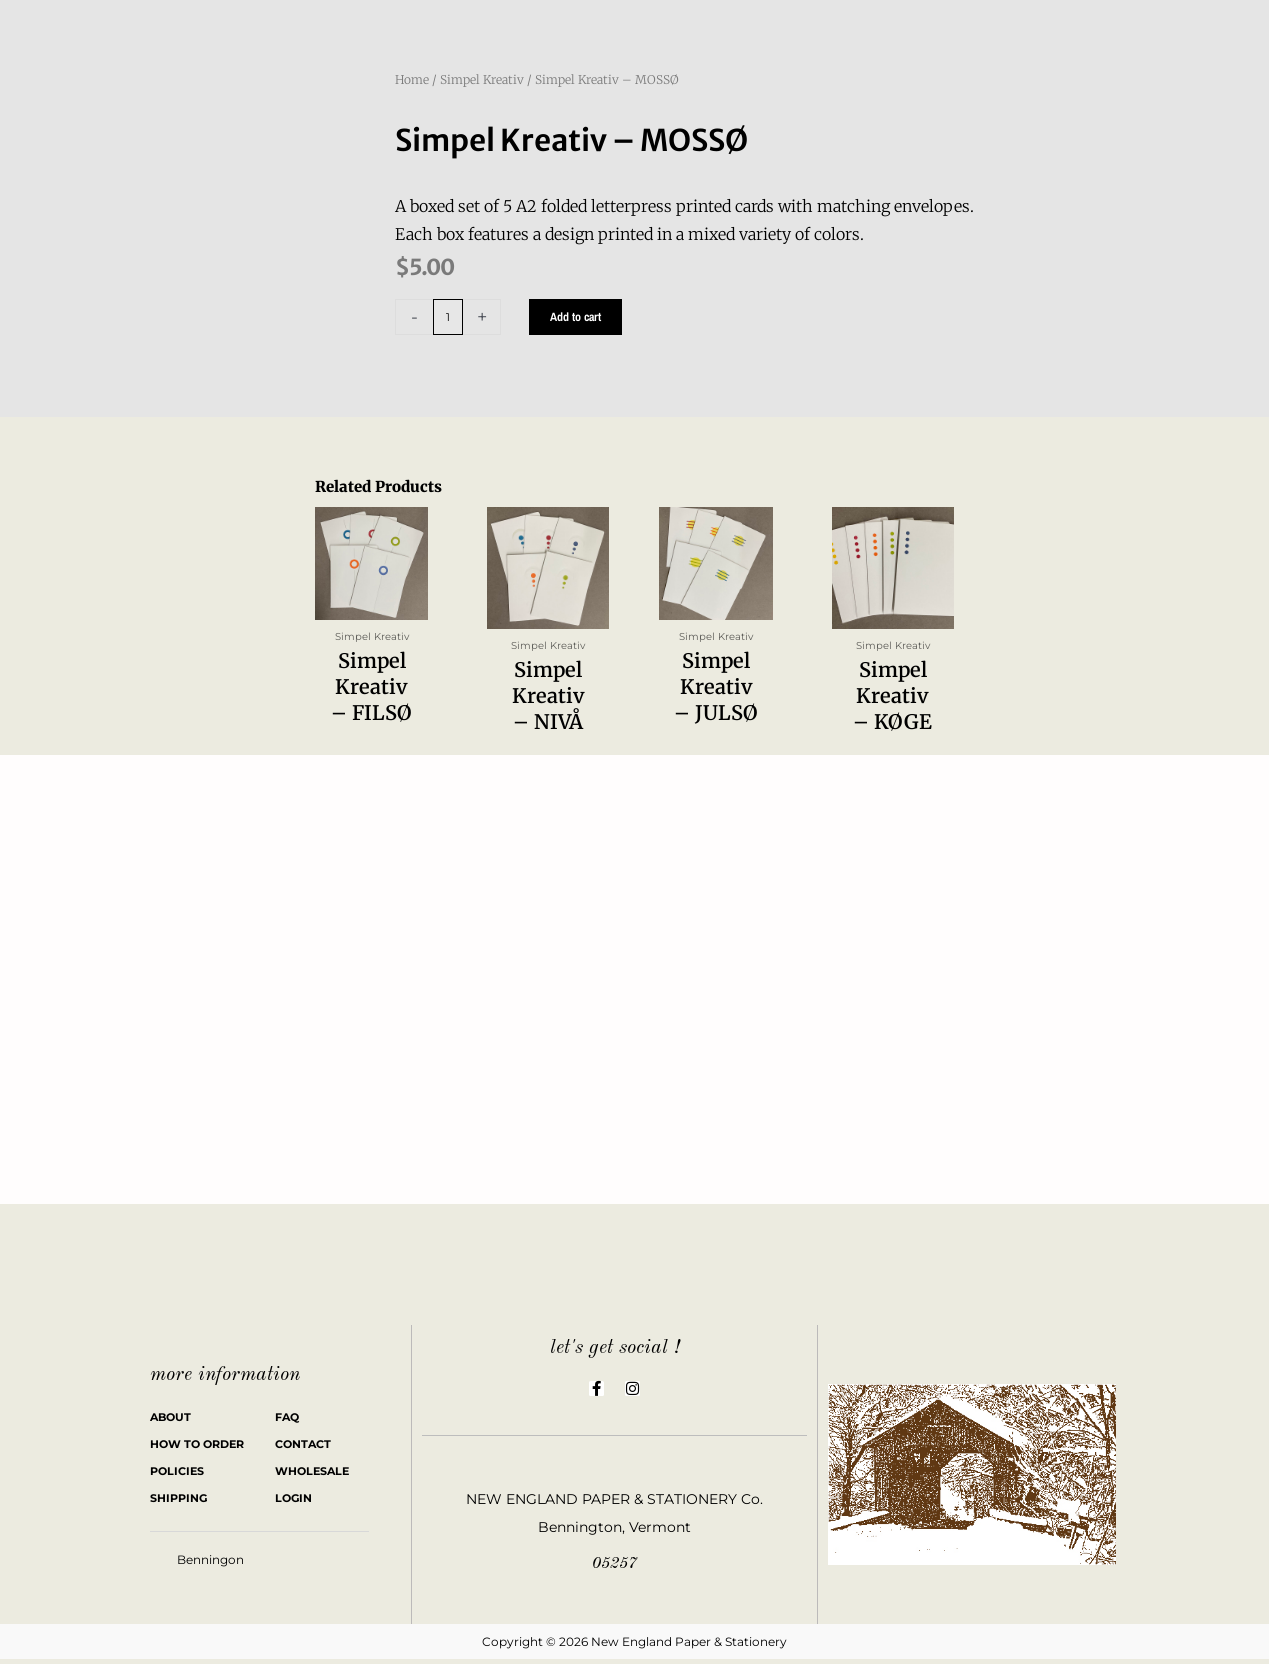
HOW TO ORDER (197, 1449)
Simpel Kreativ (482, 79)
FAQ (287, 1422)
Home (412, 79)
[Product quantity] (449, 317)
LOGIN (293, 1503)
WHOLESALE (312, 1476)
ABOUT (170, 1422)
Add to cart (577, 317)
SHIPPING (178, 1503)
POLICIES (177, 1476)
